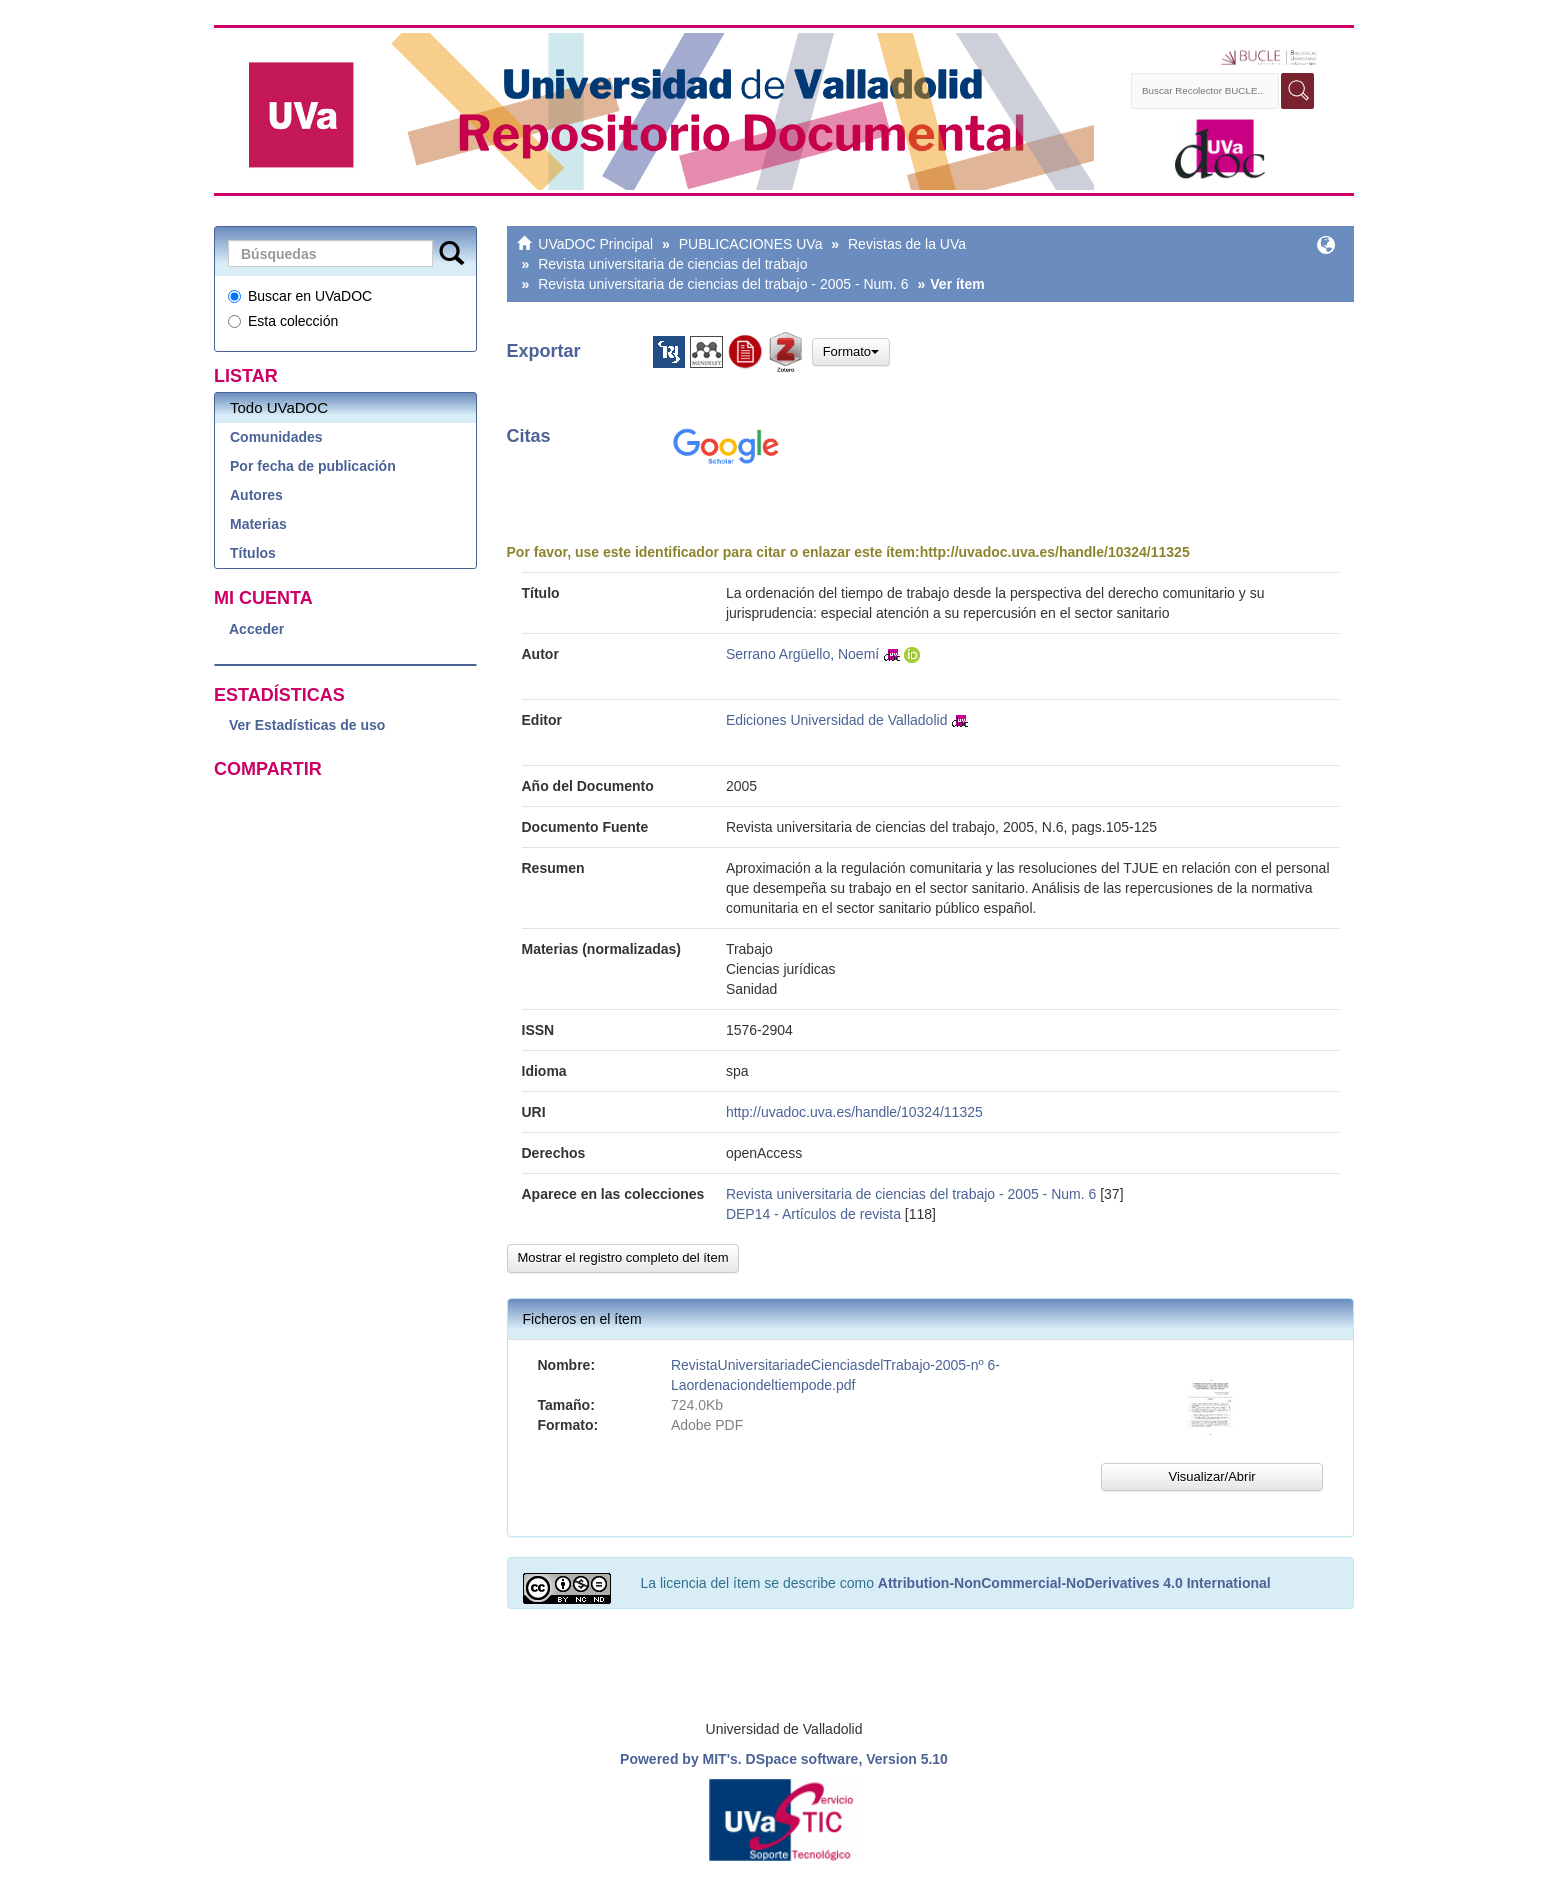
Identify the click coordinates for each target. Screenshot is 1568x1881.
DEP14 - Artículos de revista (813, 1214)
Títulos (253, 553)
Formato (851, 351)
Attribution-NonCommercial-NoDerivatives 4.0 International (1074, 1583)
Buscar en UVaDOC (300, 296)
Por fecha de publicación (313, 466)
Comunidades (276, 437)
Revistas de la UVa (907, 244)
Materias (258, 524)
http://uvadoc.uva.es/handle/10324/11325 (1055, 552)
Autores (256, 495)
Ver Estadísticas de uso (307, 725)
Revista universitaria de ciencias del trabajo (672, 264)
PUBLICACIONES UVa (751, 244)
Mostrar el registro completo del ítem (623, 1257)
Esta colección (283, 321)
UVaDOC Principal (595, 244)
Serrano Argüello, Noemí (802, 654)
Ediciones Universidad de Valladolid (837, 720)
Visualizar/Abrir (1211, 1476)
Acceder (256, 629)
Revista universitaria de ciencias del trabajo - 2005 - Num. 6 (723, 284)
